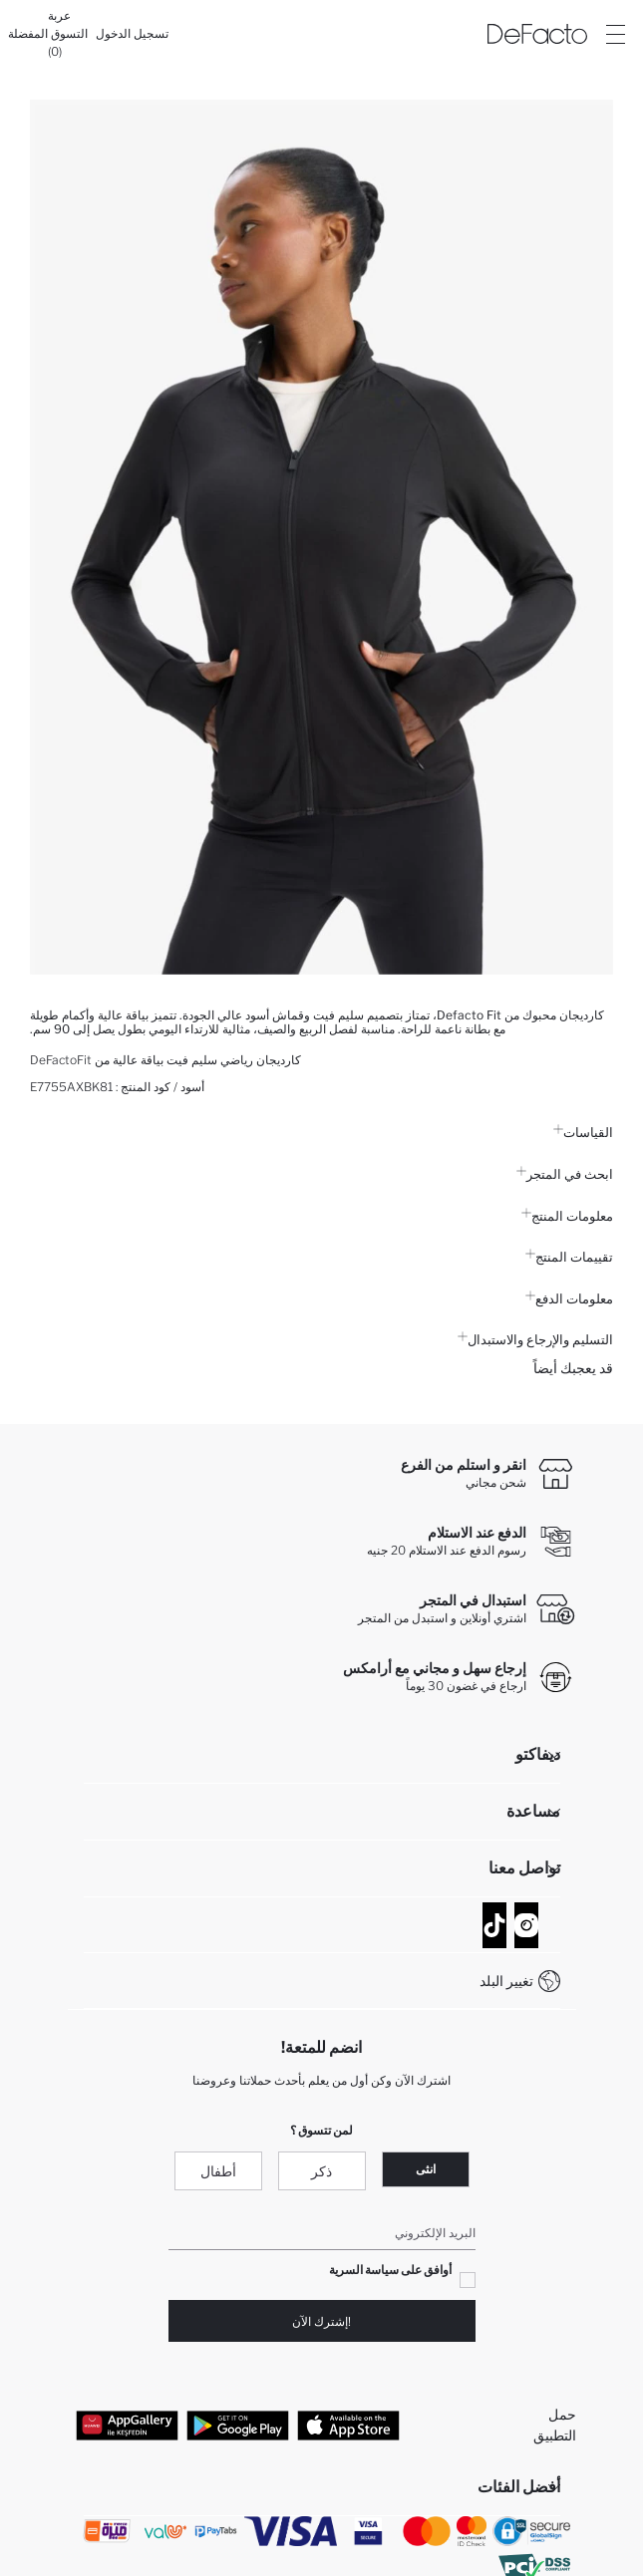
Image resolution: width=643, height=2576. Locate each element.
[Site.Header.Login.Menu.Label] (615, 34)
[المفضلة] (28, 34)
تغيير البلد (506, 1980)
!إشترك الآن (321, 2321)
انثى (426, 2168)
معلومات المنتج (567, 1216)
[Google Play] (237, 2424)
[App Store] (348, 2424)
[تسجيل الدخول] (132, 34)
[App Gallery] (127, 2424)
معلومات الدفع (569, 1298)
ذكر (321, 2170)
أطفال (218, 2170)
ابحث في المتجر (564, 1174)
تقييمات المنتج (569, 1257)
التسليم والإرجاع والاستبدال (535, 1339)
